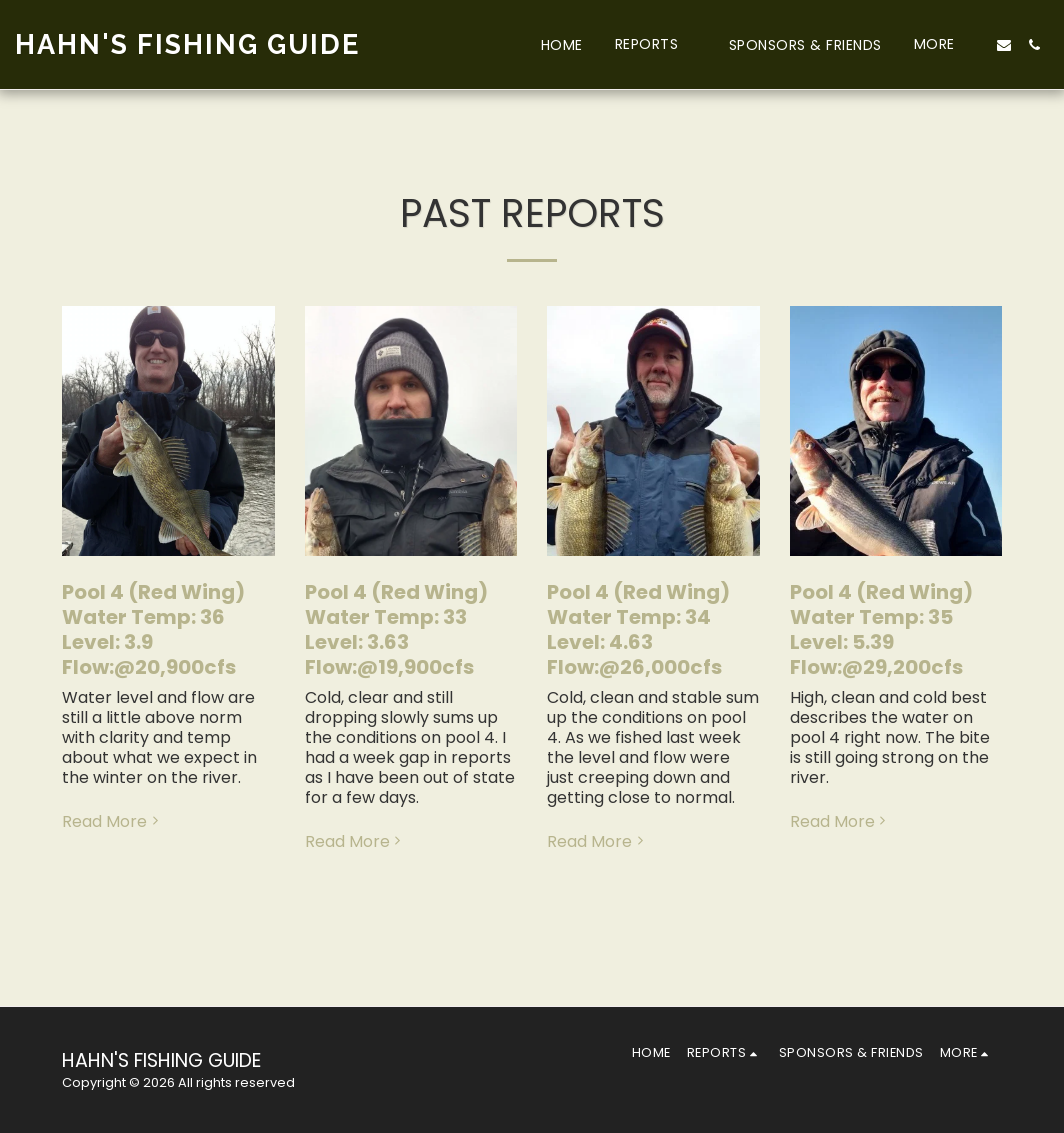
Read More (112, 822)
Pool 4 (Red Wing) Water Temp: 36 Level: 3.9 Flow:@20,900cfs (153, 629)
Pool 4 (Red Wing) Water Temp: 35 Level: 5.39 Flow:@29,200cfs (881, 629)
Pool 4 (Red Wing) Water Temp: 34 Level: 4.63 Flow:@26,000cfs (638, 629)
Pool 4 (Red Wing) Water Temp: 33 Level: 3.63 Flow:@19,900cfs (396, 629)
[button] (656, 44)
